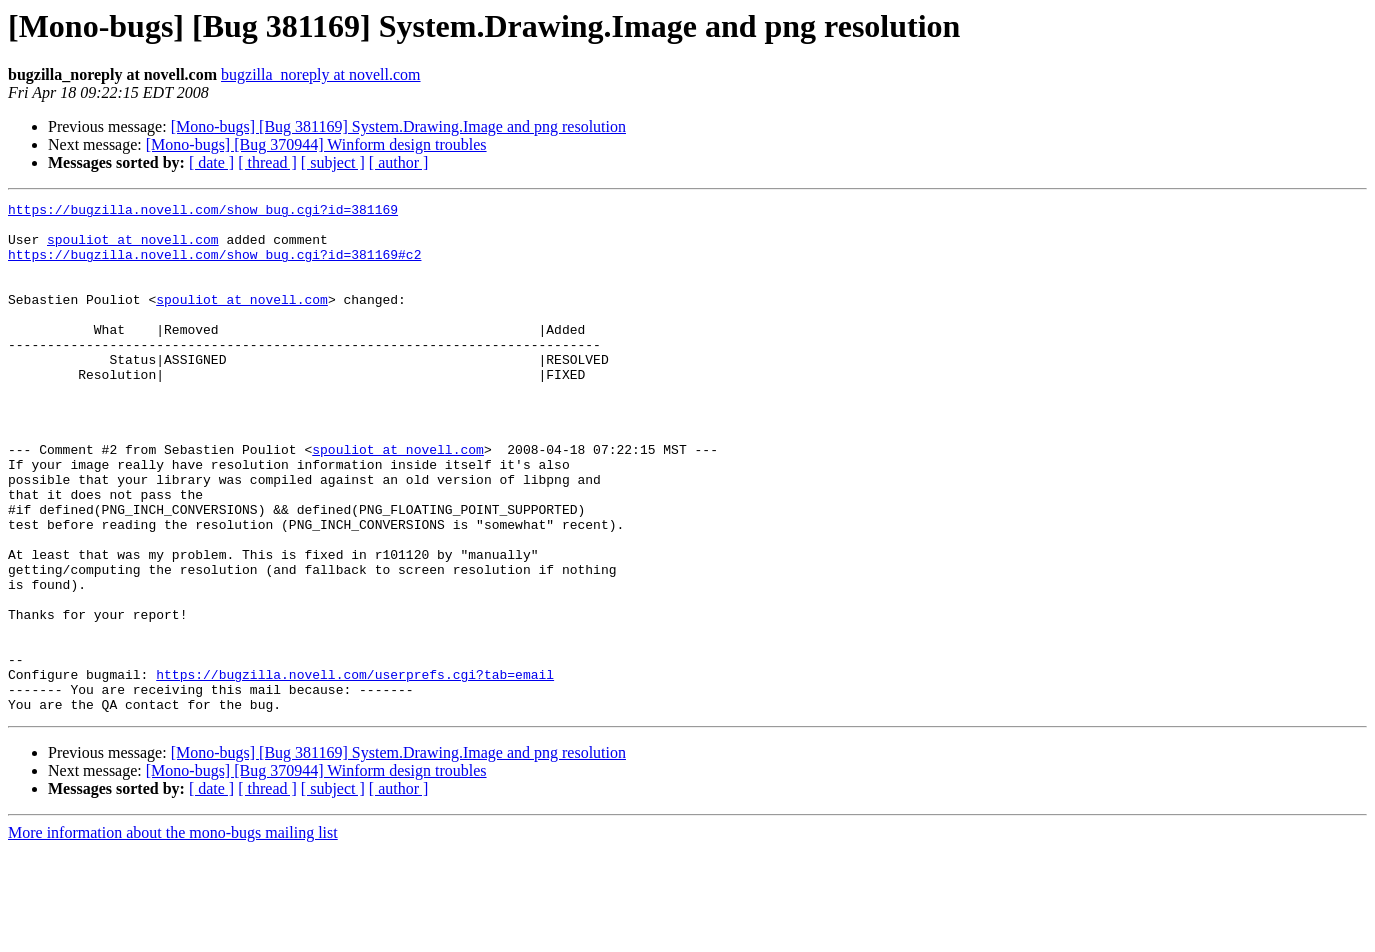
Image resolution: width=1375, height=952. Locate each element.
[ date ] (211, 162)
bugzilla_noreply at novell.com (321, 74)
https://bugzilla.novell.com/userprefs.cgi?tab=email (355, 770)
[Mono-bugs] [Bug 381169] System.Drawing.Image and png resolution (398, 126)
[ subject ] (333, 162)
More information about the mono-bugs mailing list (173, 934)
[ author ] (399, 162)
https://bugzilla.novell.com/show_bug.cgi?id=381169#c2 (214, 266)
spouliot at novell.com (133, 248)
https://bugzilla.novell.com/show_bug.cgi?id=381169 (203, 212)
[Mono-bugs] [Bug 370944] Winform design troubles (316, 144)
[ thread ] (267, 162)
